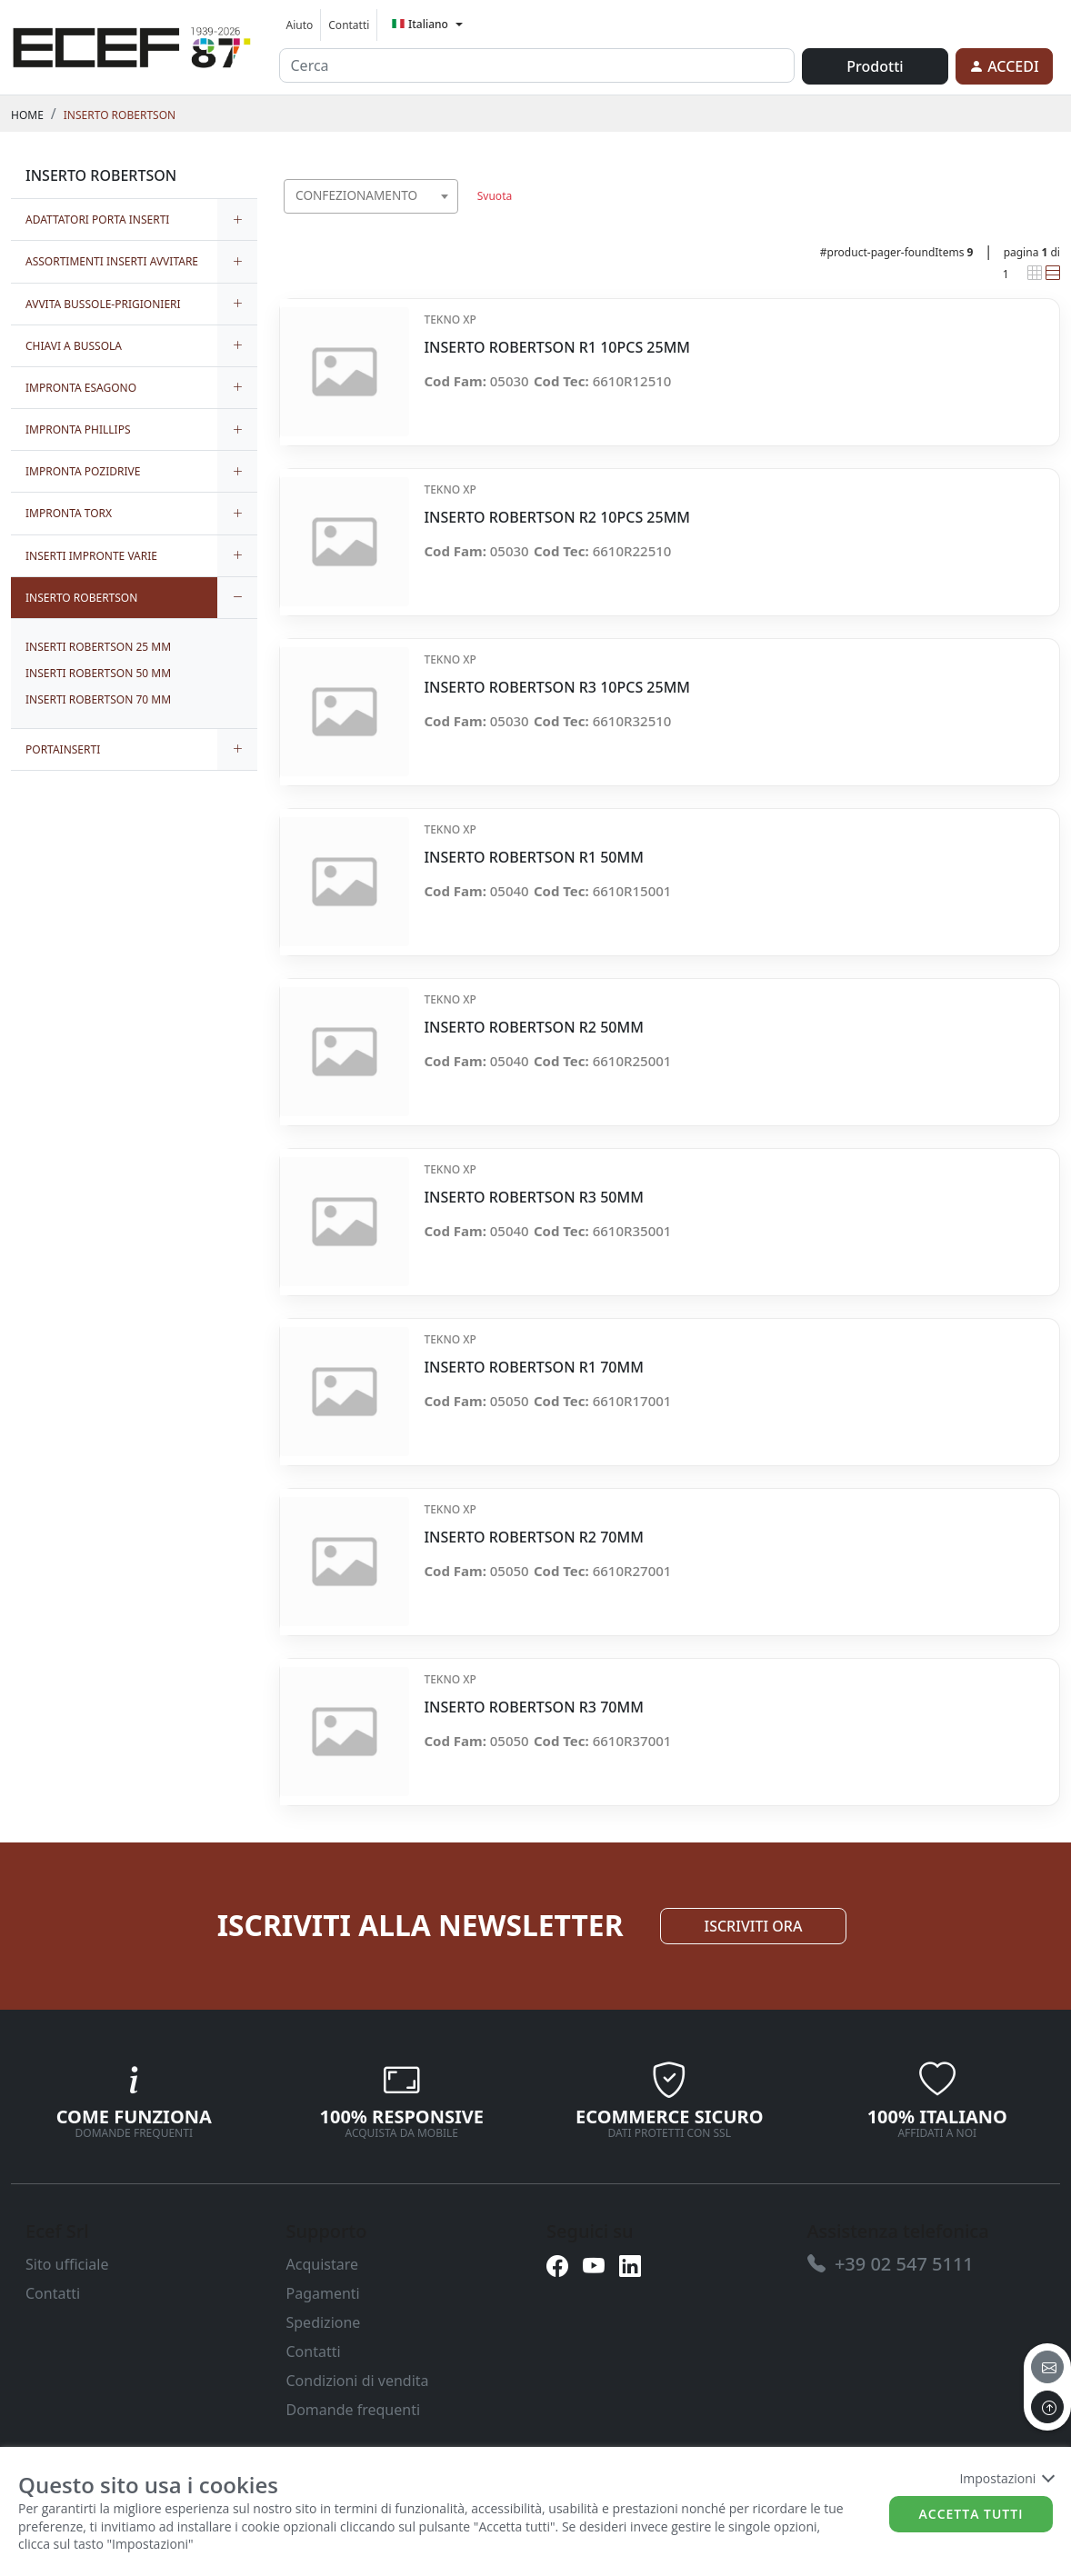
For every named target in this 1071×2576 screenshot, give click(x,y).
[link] (132, 44)
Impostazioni (1006, 2478)
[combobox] (371, 196)
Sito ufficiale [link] (67, 2264)
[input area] (537, 65)
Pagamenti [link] (323, 2293)
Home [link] (27, 115)
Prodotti (874, 66)
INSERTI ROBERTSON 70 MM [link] (98, 699)
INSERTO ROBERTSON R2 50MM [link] (533, 1027)
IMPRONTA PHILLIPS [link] (78, 429)
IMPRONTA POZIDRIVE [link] (82, 471)
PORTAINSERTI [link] (62, 749)
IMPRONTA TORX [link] (68, 513)
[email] (1047, 2367)
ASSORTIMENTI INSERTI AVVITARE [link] (111, 261)
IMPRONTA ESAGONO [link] (80, 387)
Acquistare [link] (322, 2264)
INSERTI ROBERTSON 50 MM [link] (98, 673)
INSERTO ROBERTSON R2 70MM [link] (533, 1537)
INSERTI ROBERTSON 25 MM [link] (98, 646)
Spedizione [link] (323, 2322)
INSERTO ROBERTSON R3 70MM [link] (533, 1707)
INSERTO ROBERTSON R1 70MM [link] (533, 1367)
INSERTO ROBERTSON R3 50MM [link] (533, 1197)
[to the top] (1047, 2407)
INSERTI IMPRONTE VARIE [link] (91, 556)
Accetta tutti (971, 2513)
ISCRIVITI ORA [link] (754, 1926)
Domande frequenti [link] (353, 2410)
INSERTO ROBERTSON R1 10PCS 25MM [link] (557, 347)
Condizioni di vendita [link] (357, 2381)
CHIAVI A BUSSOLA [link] (73, 346)
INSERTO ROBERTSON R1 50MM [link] (533, 857)
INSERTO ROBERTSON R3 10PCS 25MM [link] (557, 687)
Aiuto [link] (300, 25)
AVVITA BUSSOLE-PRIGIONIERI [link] (103, 304)
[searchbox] (449, 218)
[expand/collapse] (237, 219)
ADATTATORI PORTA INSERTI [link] (97, 219)
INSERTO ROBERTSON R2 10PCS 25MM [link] (557, 517)
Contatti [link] (348, 25)
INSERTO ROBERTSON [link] (119, 115)
